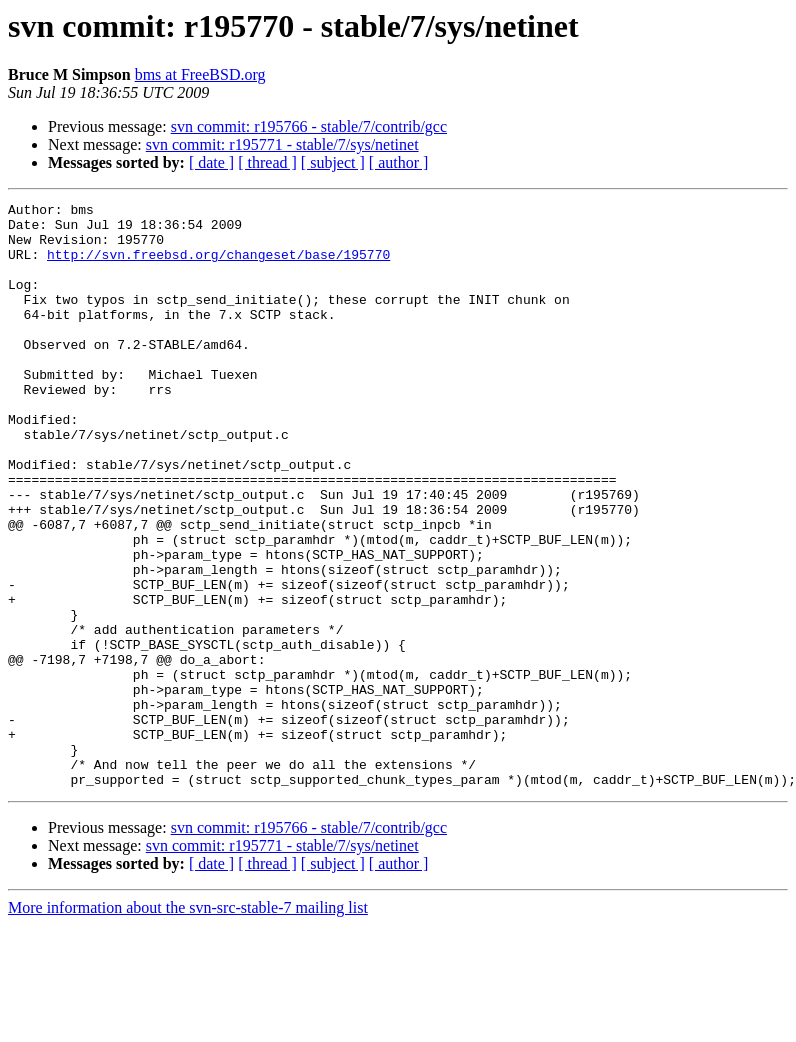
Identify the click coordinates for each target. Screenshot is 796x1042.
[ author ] (399, 162)
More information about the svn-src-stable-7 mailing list (188, 1024)
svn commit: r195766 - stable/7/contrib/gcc (309, 126)
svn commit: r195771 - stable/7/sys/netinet (282, 144)
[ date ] (211, 162)
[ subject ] (333, 162)
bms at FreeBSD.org (200, 74)
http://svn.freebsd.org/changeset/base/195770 (218, 266)
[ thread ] (267, 162)
